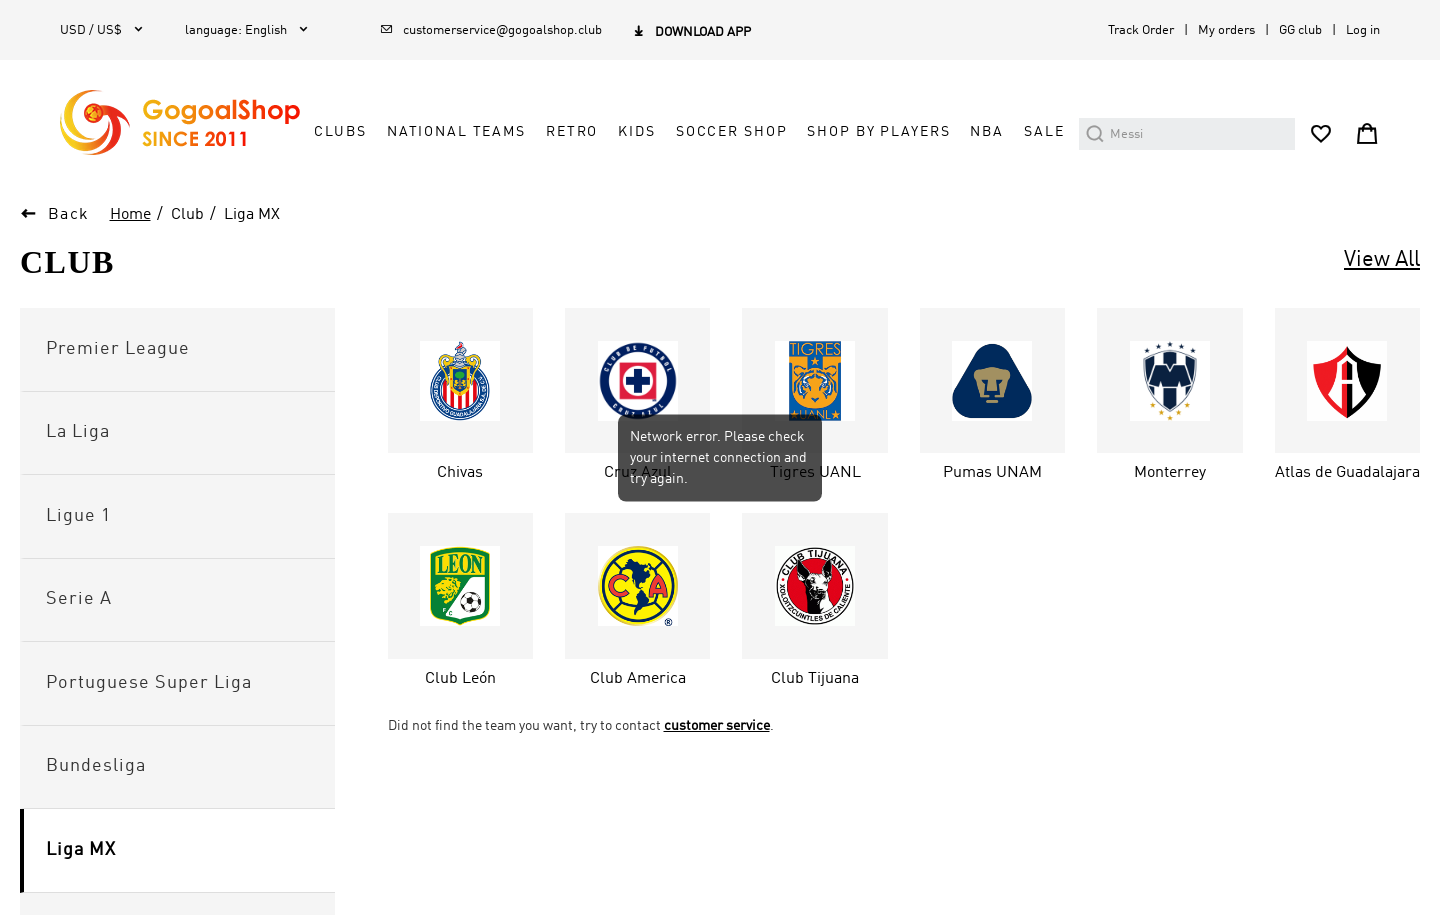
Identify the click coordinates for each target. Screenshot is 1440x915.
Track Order (1141, 30)
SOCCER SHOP (732, 132)
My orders (1226, 30)
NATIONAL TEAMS (456, 132)
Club (187, 215)
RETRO (572, 132)
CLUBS (340, 132)
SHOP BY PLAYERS (878, 132)
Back (69, 215)
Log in (1363, 30)
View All (1382, 260)
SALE (1044, 132)
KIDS (636, 132)
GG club (1300, 30)
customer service (717, 726)
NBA (987, 132)
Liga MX (252, 215)
